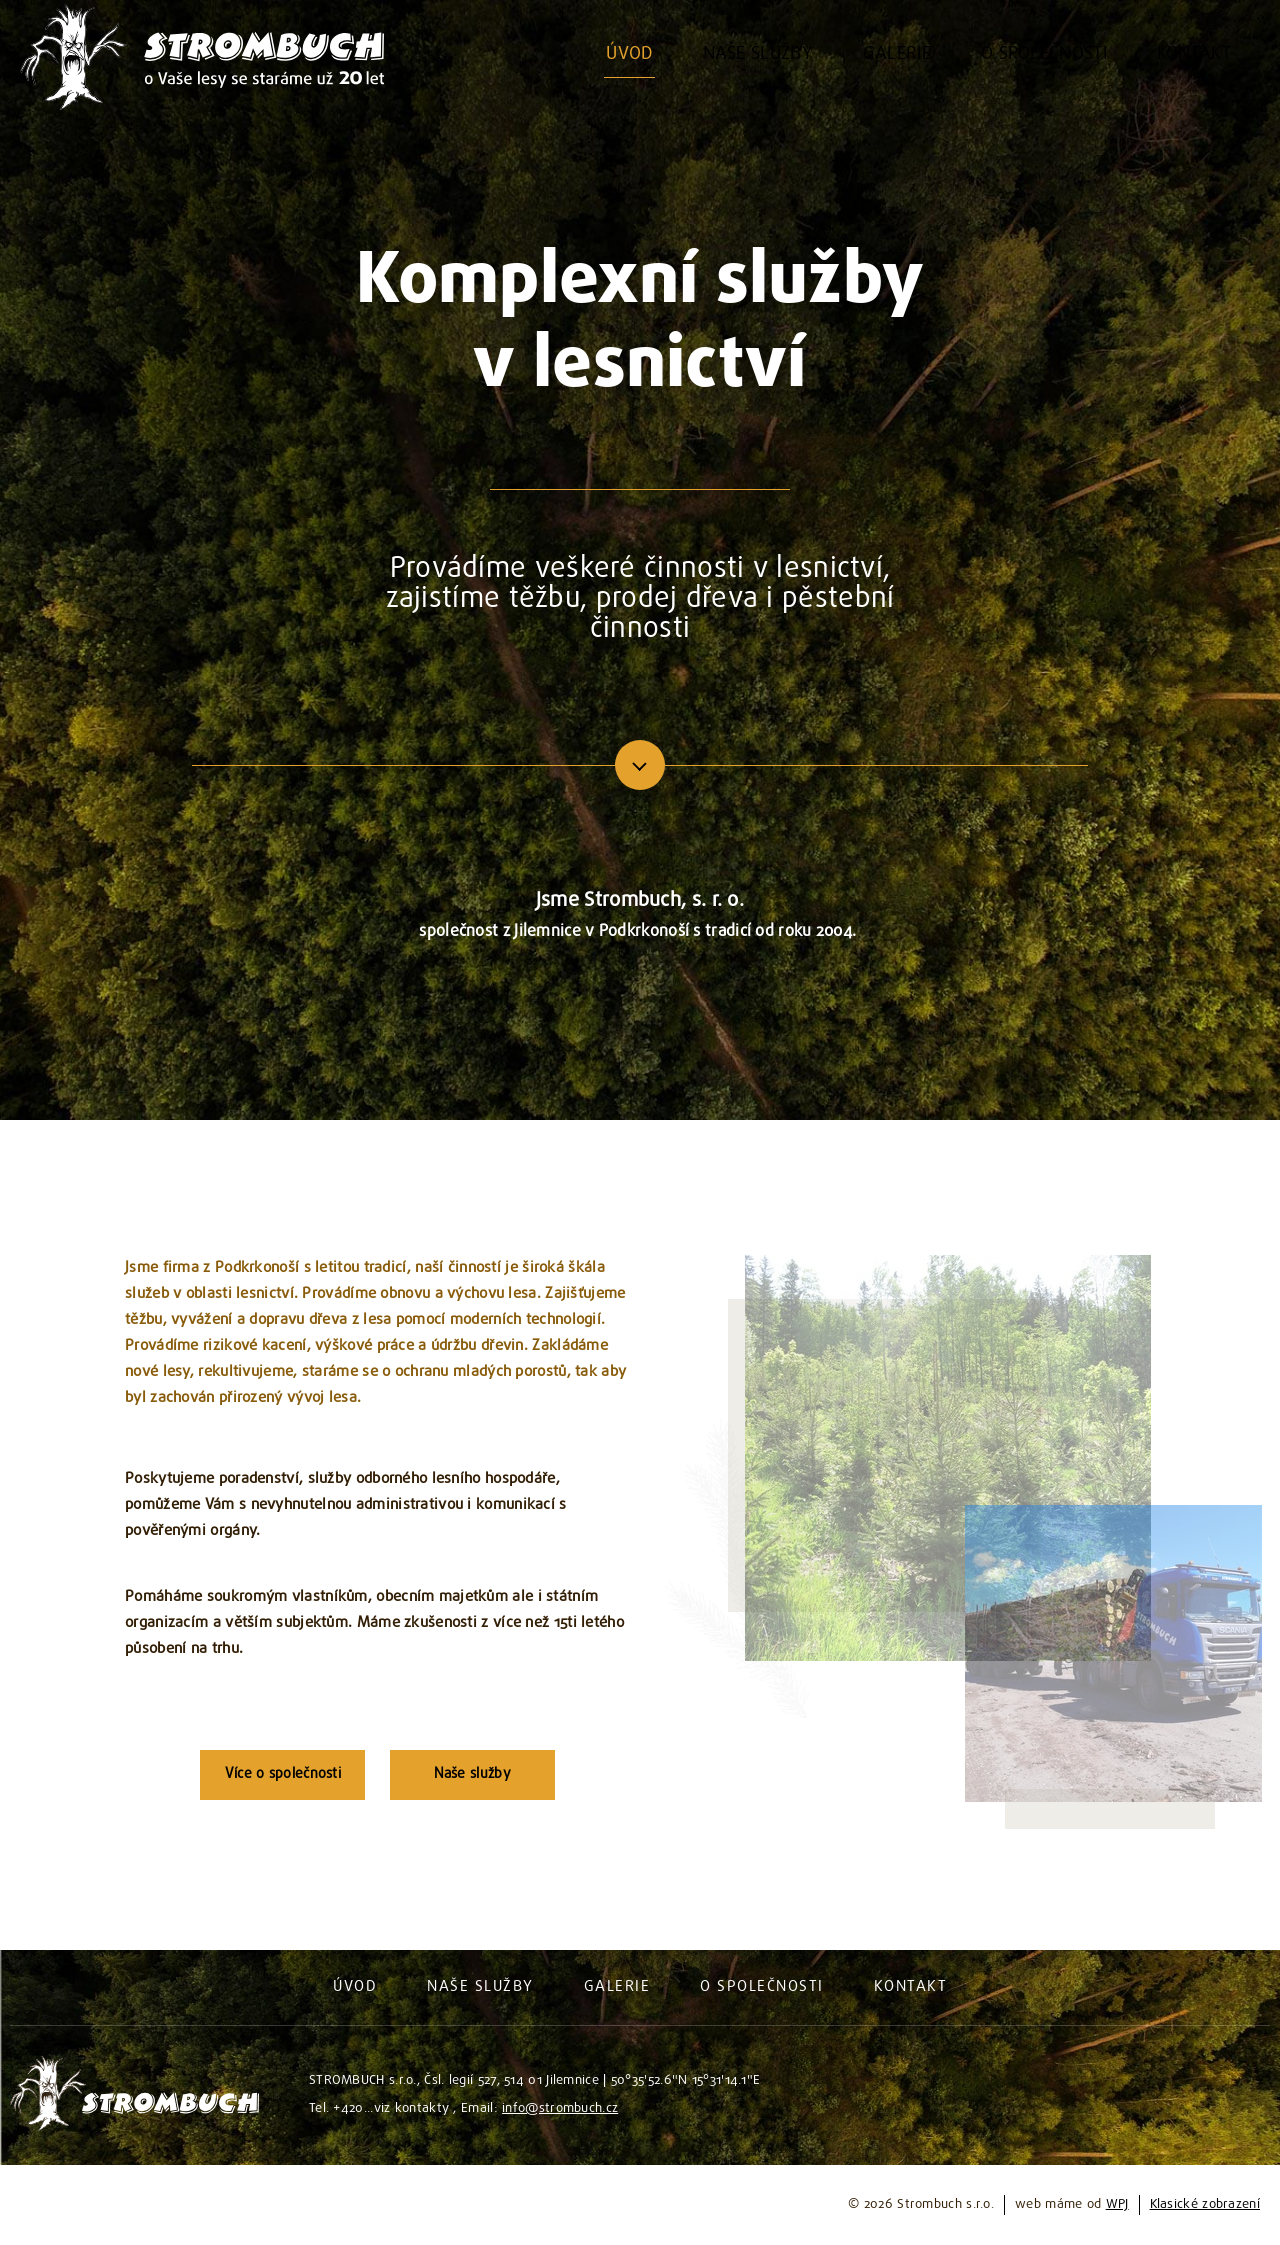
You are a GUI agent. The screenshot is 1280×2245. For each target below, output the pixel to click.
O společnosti (762, 1987)
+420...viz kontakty (391, 2108)
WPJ (1117, 2204)
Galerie (617, 1987)
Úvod (355, 1987)
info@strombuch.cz (560, 2108)
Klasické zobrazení (1205, 2204)
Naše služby (472, 1774)
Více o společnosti (283, 1774)
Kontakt (911, 1987)
